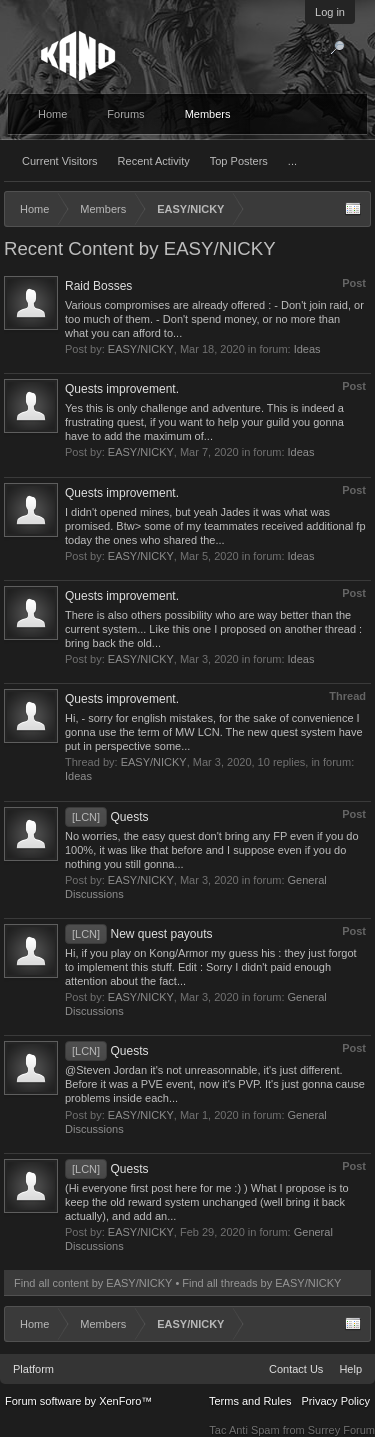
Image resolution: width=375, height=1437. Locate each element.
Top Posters (239, 161)
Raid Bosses (98, 286)
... (292, 161)
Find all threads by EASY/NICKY (261, 1283)
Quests (106, 817)
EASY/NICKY (141, 349)
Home (52, 114)
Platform (33, 1369)
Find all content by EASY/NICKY (93, 1283)
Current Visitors (60, 161)
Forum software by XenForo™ (78, 1401)
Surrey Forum (341, 1430)
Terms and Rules (250, 1401)
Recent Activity (154, 161)
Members (208, 114)
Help (350, 1369)
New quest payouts (139, 934)
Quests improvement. (122, 389)
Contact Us (296, 1369)
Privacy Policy (336, 1401)
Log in (330, 12)
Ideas (307, 349)
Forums (125, 114)
